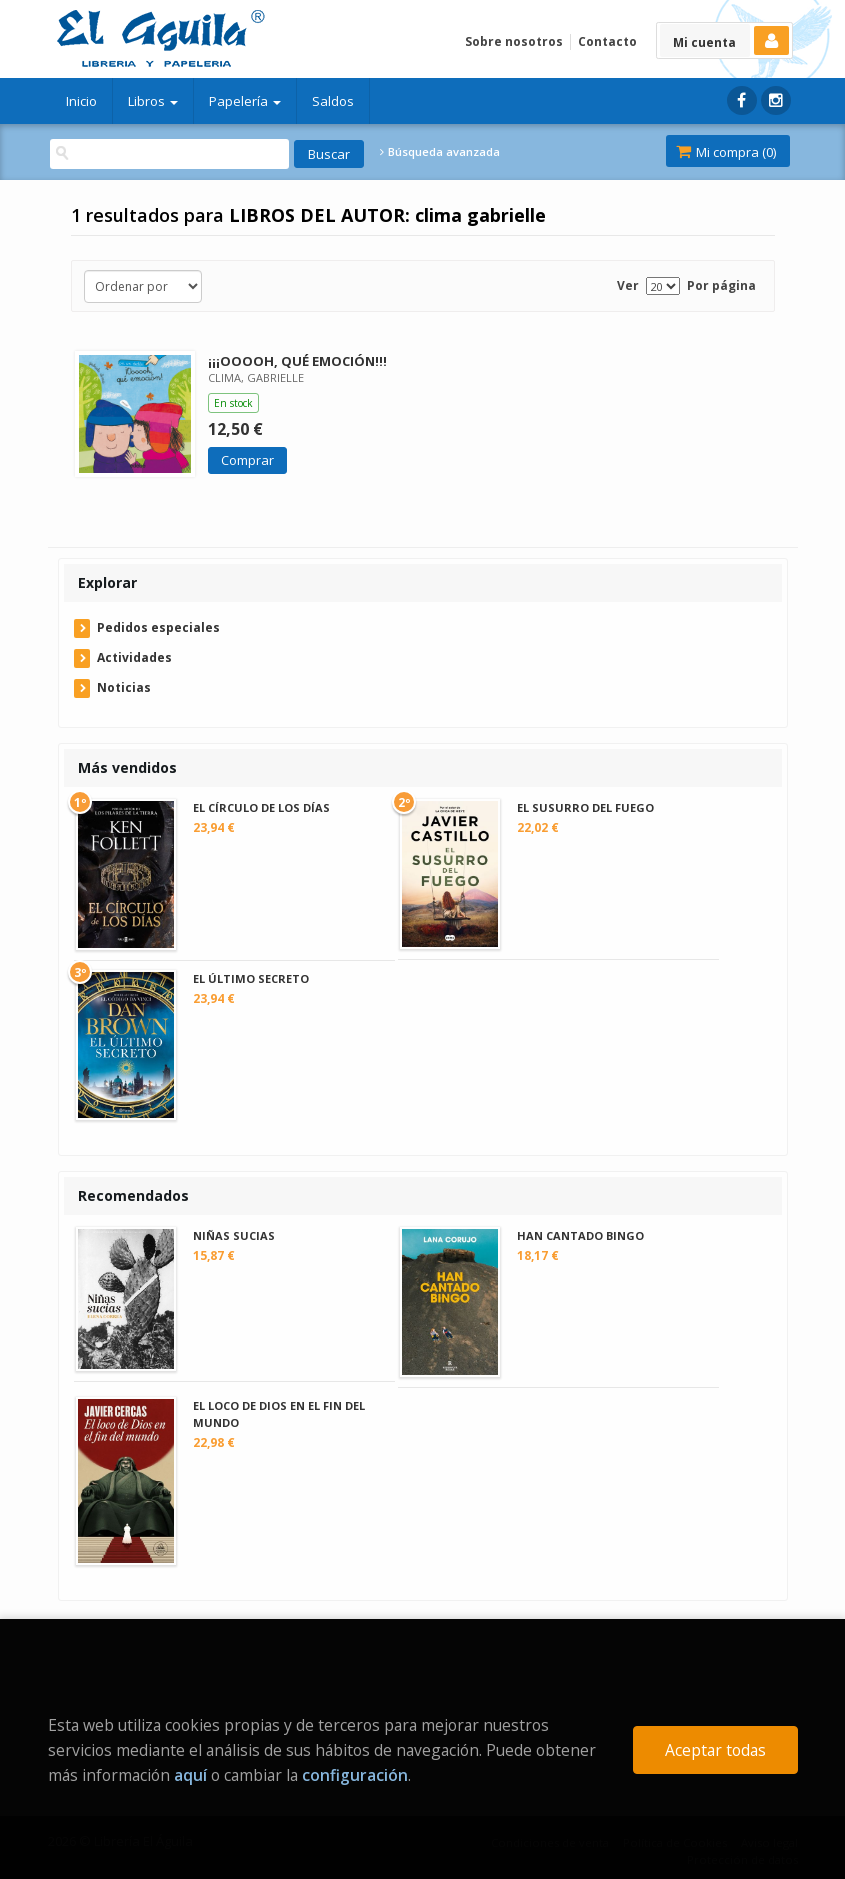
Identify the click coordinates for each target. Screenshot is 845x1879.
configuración (355, 1775)
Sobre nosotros (514, 41)
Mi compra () (726, 152)
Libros (153, 101)
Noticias (124, 687)
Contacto (607, 41)
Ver (628, 285)
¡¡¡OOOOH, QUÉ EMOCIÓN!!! (297, 361)
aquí (190, 1775)
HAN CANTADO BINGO (580, 1235)
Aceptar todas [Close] (715, 1750)
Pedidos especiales (158, 627)
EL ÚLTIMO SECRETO (251, 978)
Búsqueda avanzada (440, 152)
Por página (721, 285)
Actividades (134, 657)
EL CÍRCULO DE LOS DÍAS (261, 807)
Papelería (245, 101)
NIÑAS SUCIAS (234, 1235)
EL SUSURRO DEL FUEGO (585, 807)
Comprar (247, 460)
